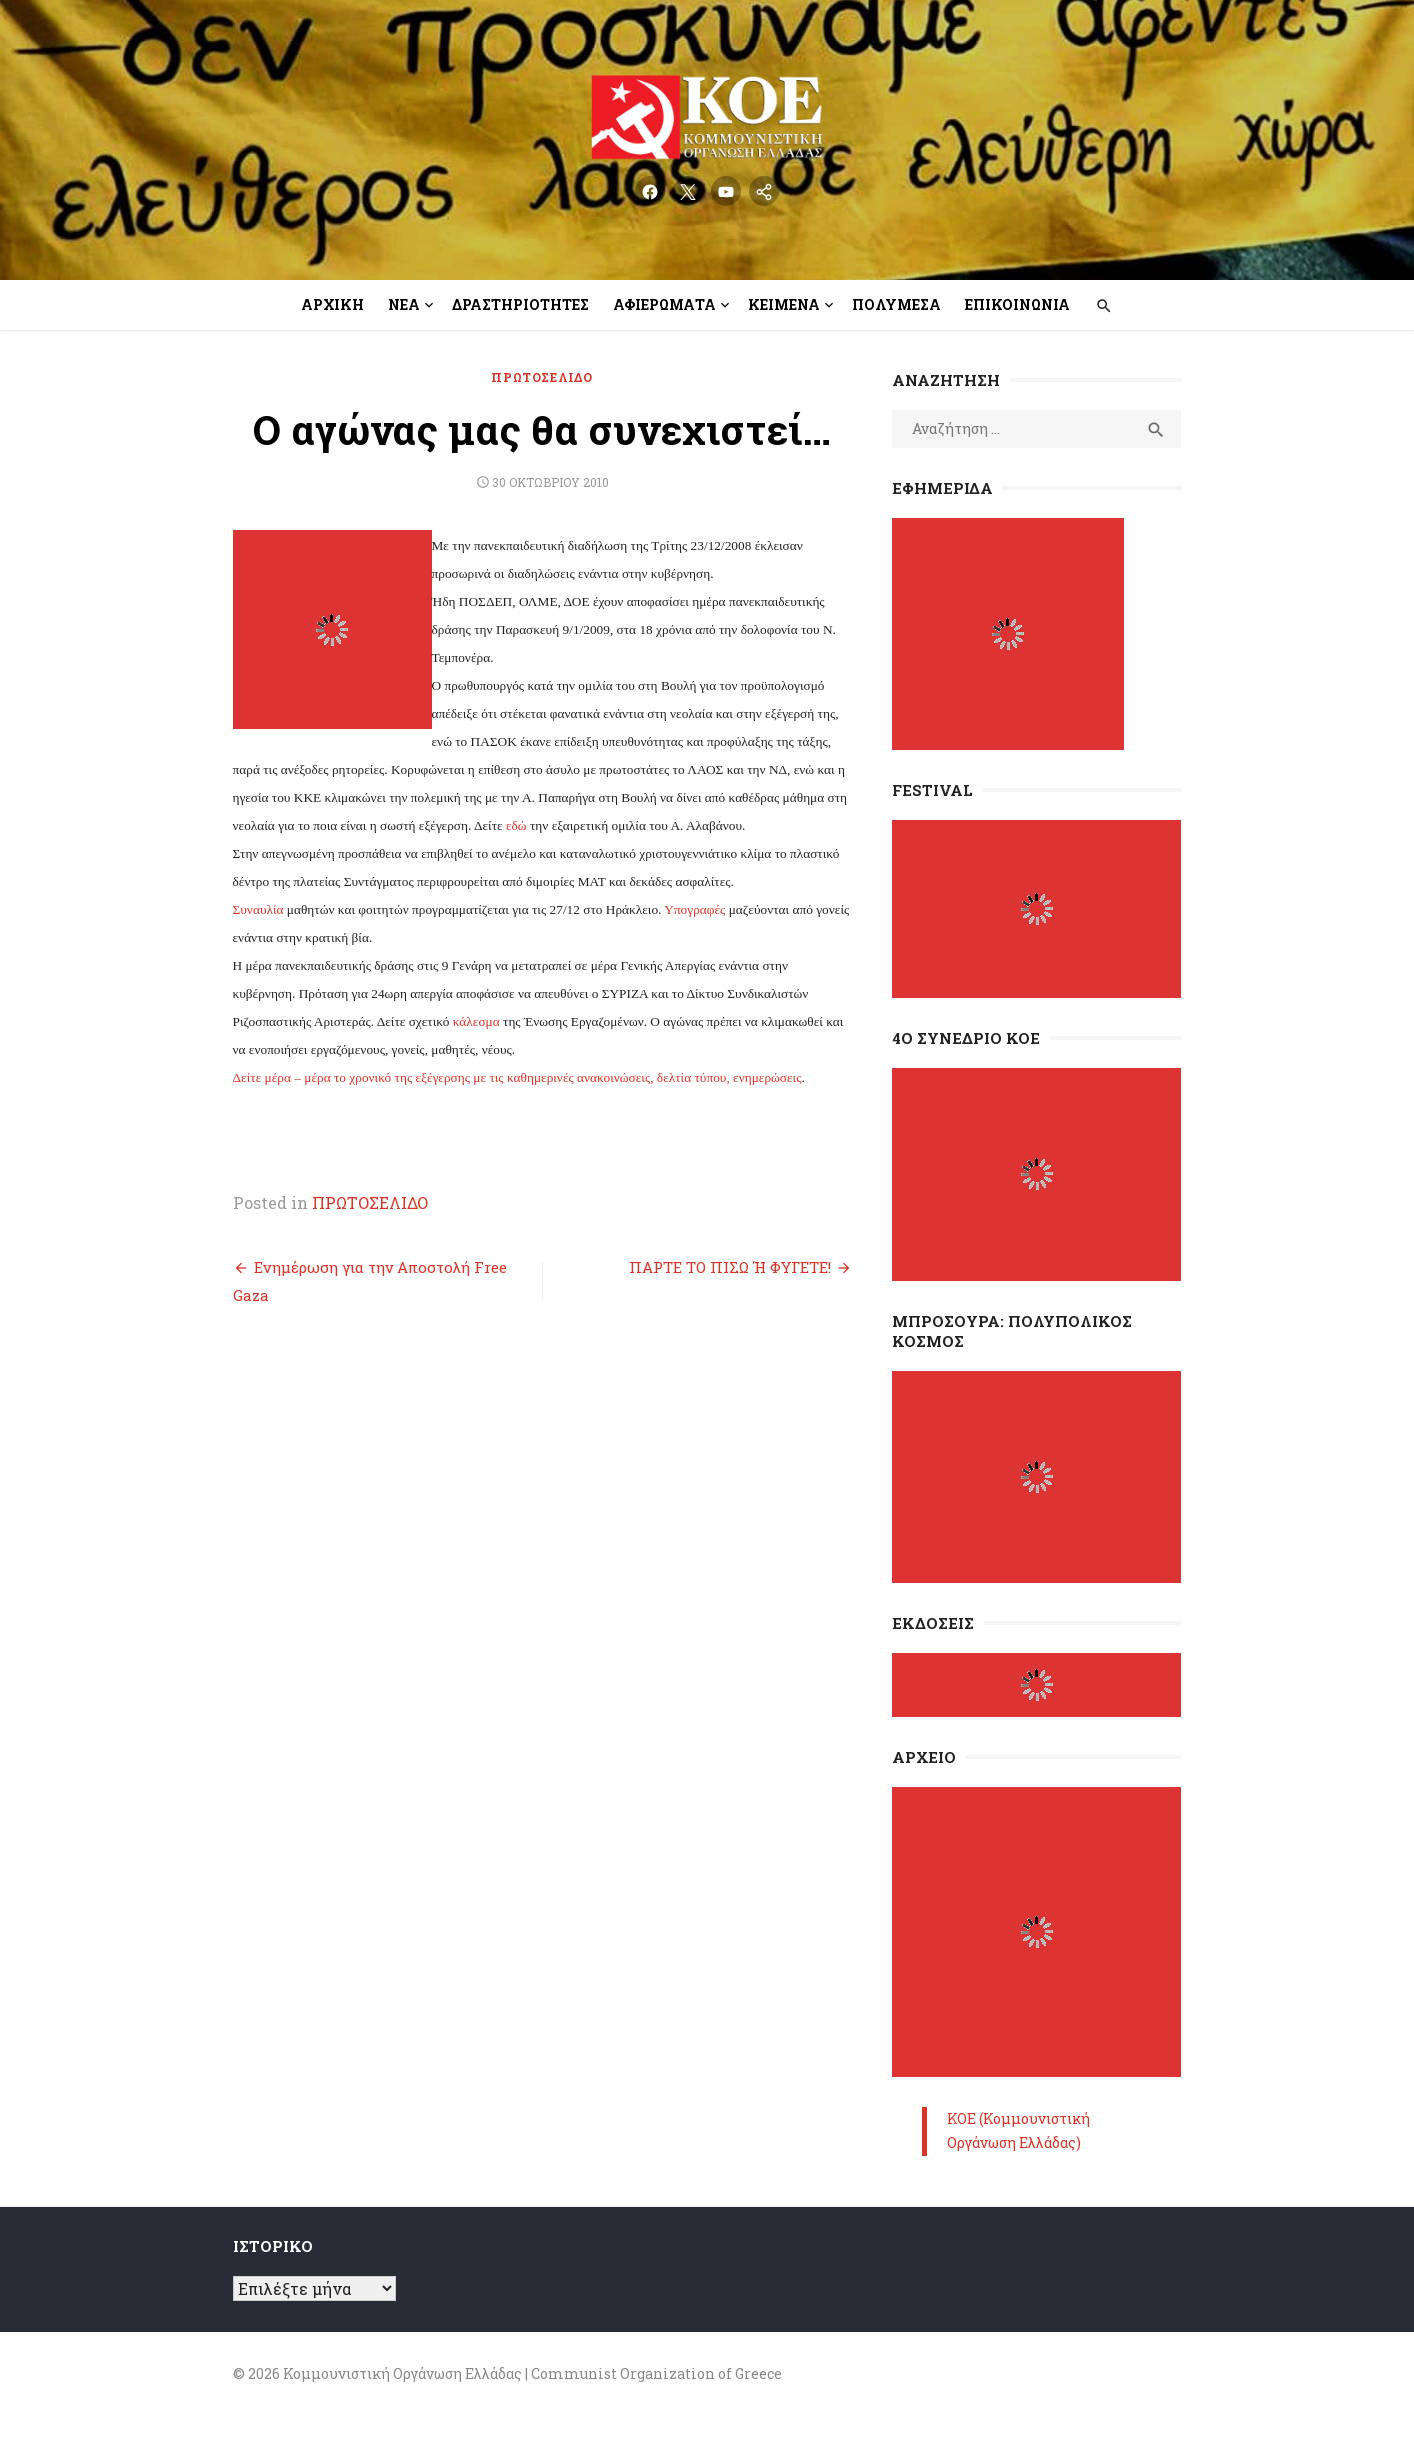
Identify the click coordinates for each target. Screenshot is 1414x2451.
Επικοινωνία (1017, 304)
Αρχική (332, 304)
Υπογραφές (679, 909)
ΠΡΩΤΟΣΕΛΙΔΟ (537, 377)
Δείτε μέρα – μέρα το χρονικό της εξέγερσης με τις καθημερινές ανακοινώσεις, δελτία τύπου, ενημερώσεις (501, 1077)
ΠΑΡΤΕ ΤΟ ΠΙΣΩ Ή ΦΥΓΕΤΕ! (735, 1267)
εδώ (646, 797)
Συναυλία (242, 909)
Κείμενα (784, 304)
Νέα (404, 304)
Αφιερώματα (664, 304)
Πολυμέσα (896, 304)
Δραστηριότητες (520, 304)
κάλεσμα (379, 1021)
